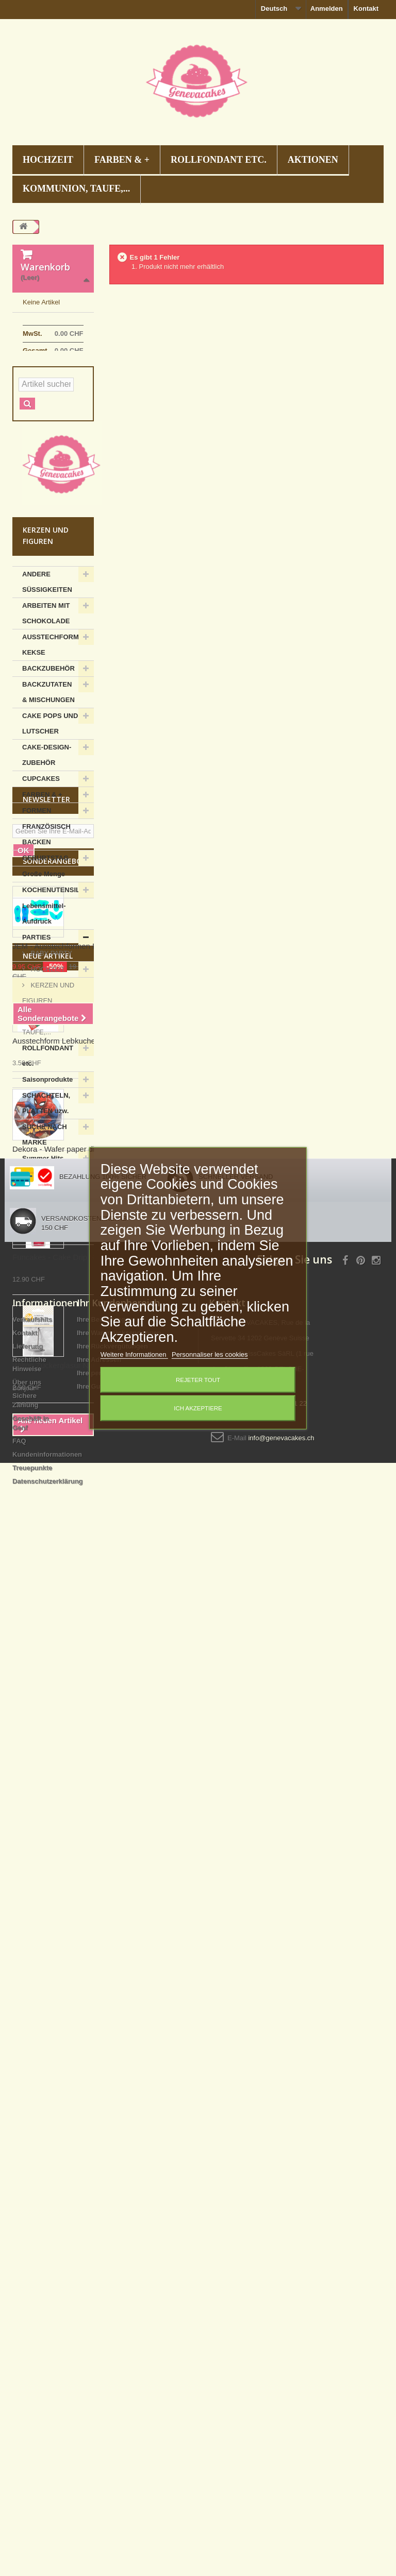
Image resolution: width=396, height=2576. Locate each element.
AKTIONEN (313, 160)
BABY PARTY (50, 1033)
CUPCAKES (41, 858)
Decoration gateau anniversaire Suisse (197, 2519)
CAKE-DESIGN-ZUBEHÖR (46, 834)
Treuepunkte (32, 2469)
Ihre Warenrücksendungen (119, 2335)
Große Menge (43, 954)
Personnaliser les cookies (210, 1354)
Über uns (26, 2384)
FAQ (19, 2443)
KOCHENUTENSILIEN (56, 970)
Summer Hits (42, 1238)
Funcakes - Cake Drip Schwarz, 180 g (77, 1940)
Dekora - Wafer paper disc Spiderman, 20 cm (89, 1832)
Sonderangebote (57, 1444)
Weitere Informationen (134, 1354)
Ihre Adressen (99, 2361)
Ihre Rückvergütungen (112, 2348)
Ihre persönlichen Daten (115, 2375)
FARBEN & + (122, 160)
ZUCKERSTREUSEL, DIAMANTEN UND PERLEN (55, 1301)
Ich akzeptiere (198, 1408)
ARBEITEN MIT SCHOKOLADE (46, 693)
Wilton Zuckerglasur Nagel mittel (68, 2048)
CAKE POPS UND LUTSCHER (50, 803)
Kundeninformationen (47, 2456)
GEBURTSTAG (45, 938)
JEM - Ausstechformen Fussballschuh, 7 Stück (92, 1529)
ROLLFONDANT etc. (219, 160)
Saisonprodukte (47, 1159)
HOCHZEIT (48, 160)
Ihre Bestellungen (105, 2321)
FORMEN (36, 890)
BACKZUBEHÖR (48, 748)
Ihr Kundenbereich (118, 2304)
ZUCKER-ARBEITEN (39, 1261)
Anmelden (326, 8)
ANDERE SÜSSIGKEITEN (47, 661)
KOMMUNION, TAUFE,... (76, 188)
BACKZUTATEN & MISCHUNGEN (48, 771)
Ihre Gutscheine (102, 2388)
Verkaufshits (32, 2321)
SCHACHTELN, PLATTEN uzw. (46, 1183)
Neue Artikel (48, 1639)
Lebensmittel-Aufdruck (44, 993)
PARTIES (36, 1017)
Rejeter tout (198, 1380)
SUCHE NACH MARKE (44, 1214)
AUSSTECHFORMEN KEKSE (55, 724)
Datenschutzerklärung (47, 2483)
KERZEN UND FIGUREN (48, 1072)
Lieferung (27, 2348)
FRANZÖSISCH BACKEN (46, 914)
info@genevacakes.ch (281, 2440)
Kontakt (366, 8)
